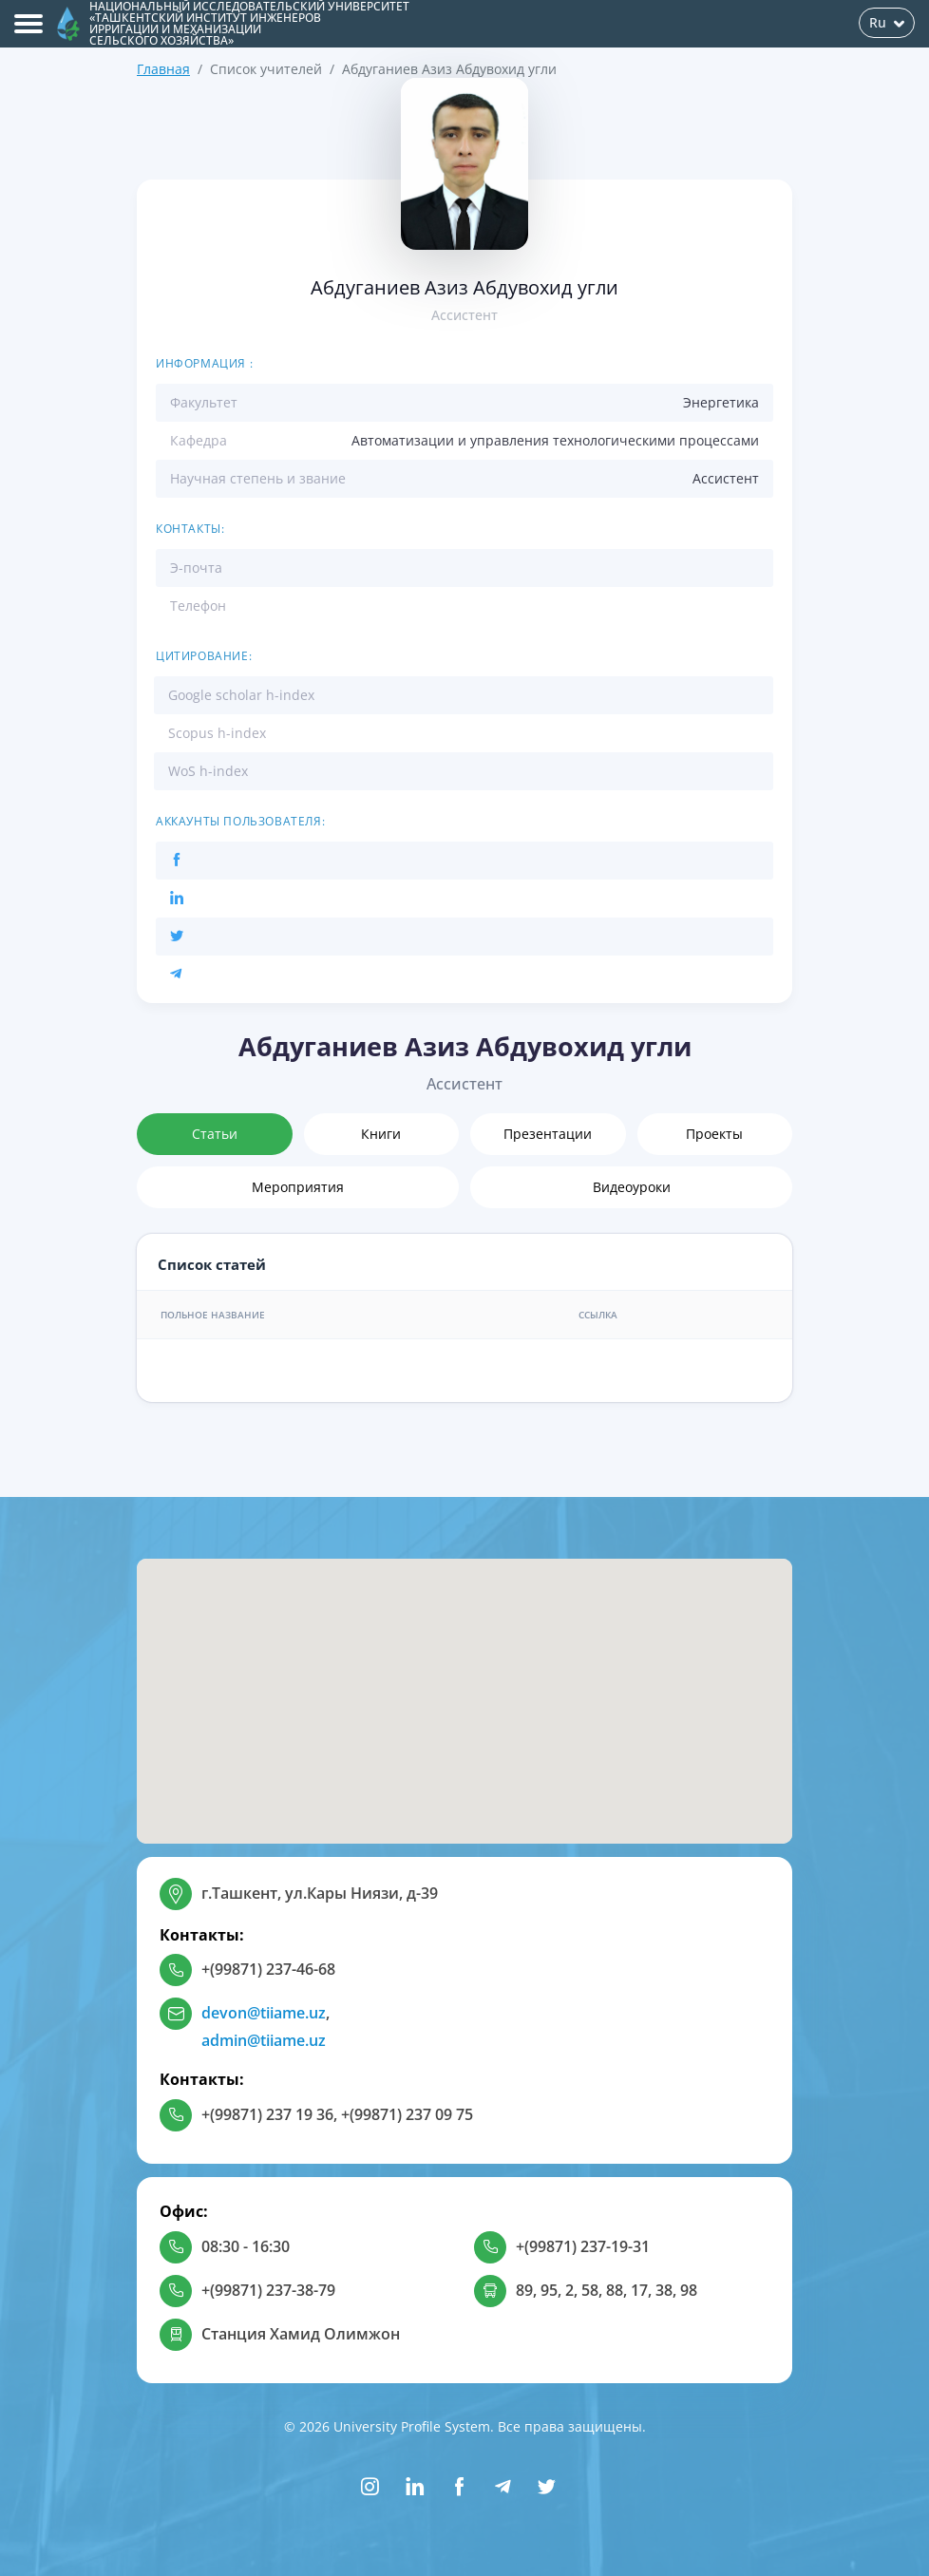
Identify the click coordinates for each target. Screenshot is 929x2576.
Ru (886, 22)
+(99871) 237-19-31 (583, 2246)
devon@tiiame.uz (263, 2012)
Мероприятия (298, 1187)
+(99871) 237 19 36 (267, 2114)
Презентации (547, 1134)
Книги (381, 1134)
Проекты (714, 1134)
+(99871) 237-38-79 (268, 2290)
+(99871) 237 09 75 (407, 2114)
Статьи (214, 1134)
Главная (163, 69)
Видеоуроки (632, 1187)
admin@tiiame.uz (263, 2040)
